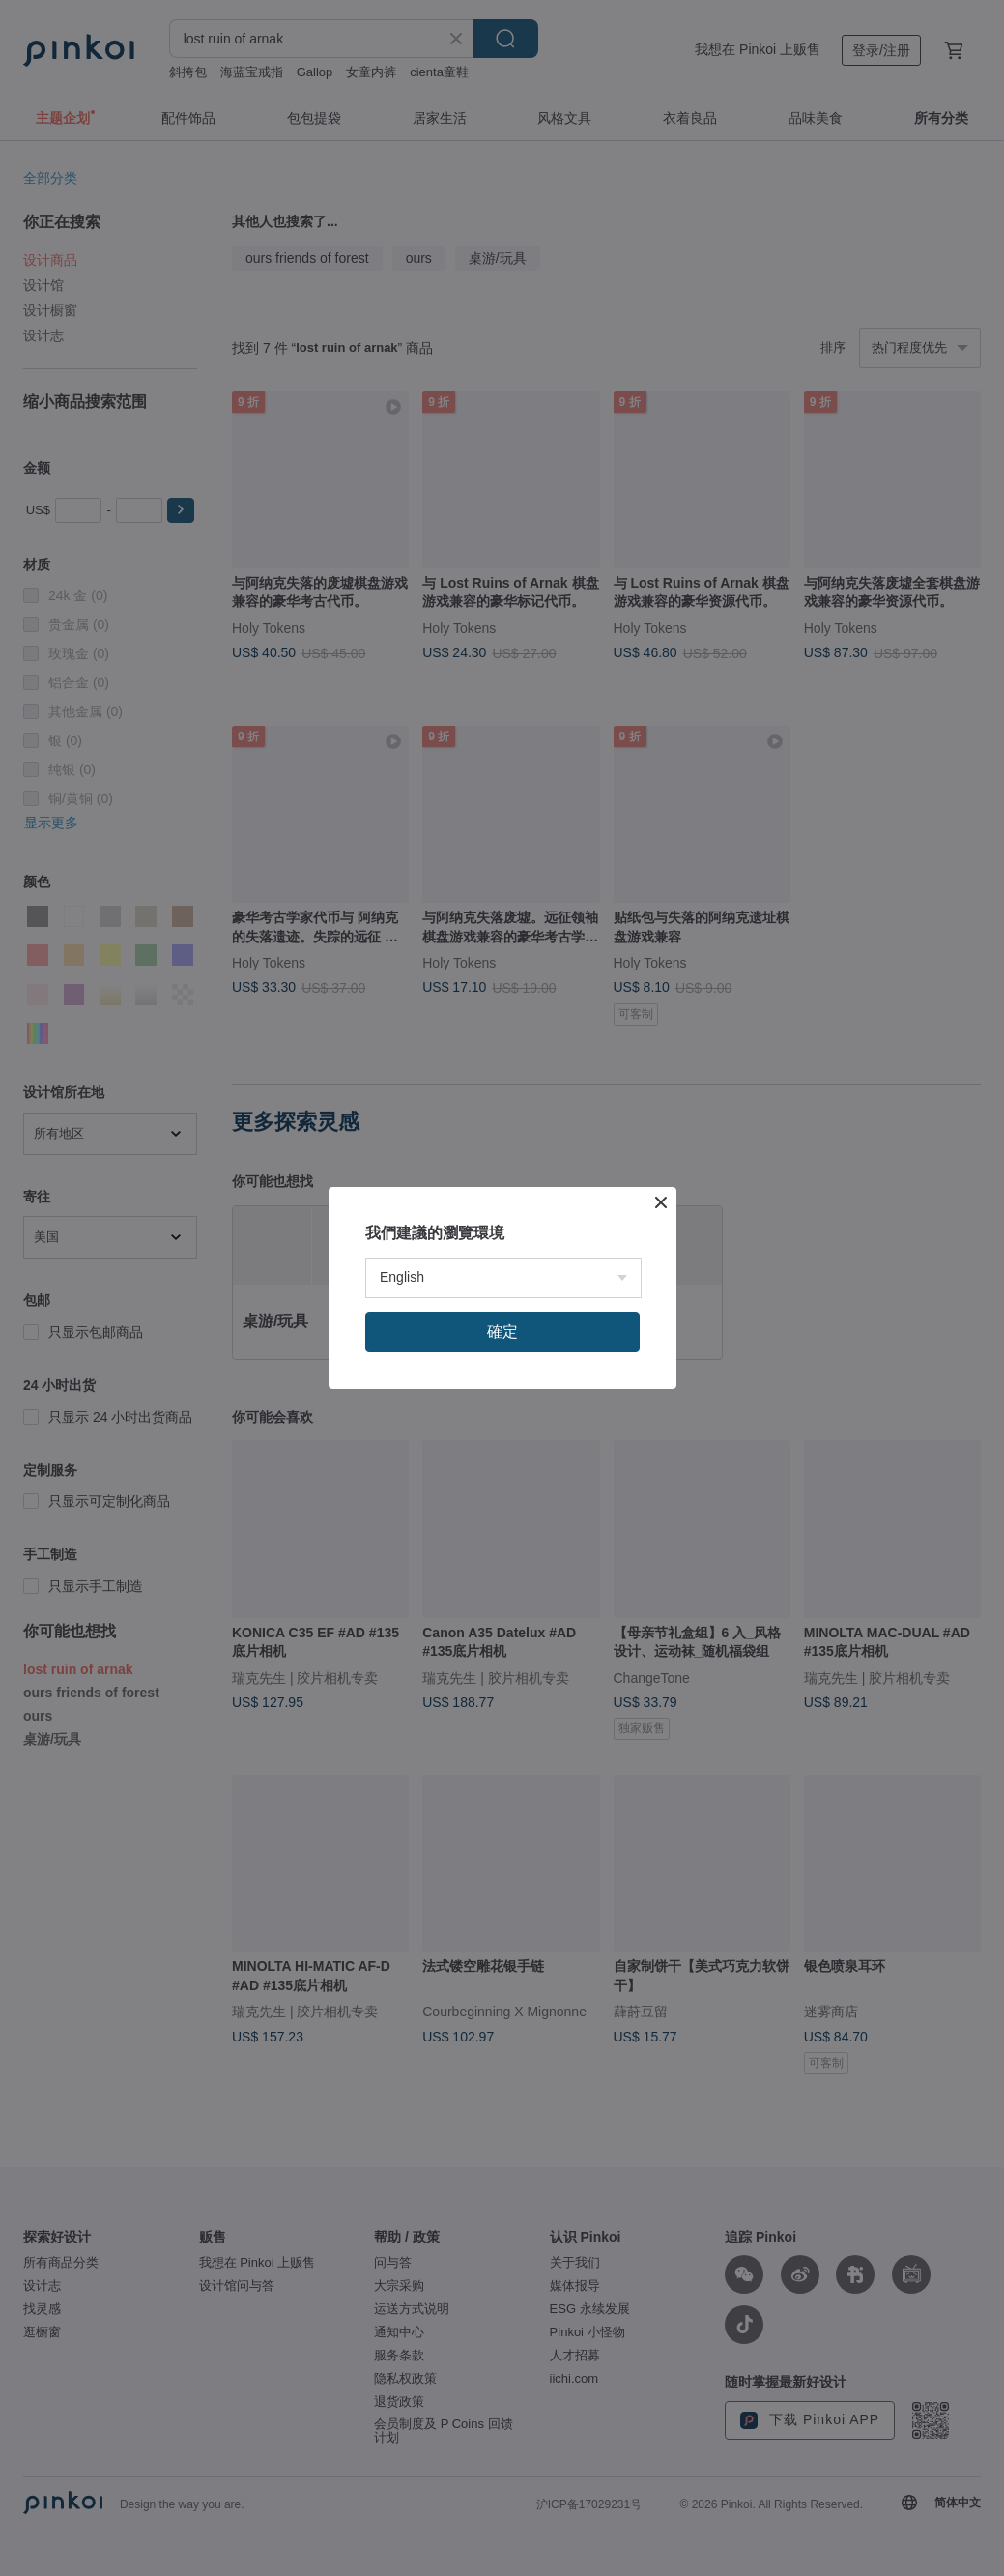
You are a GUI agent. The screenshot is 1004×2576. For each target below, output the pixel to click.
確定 (502, 1331)
